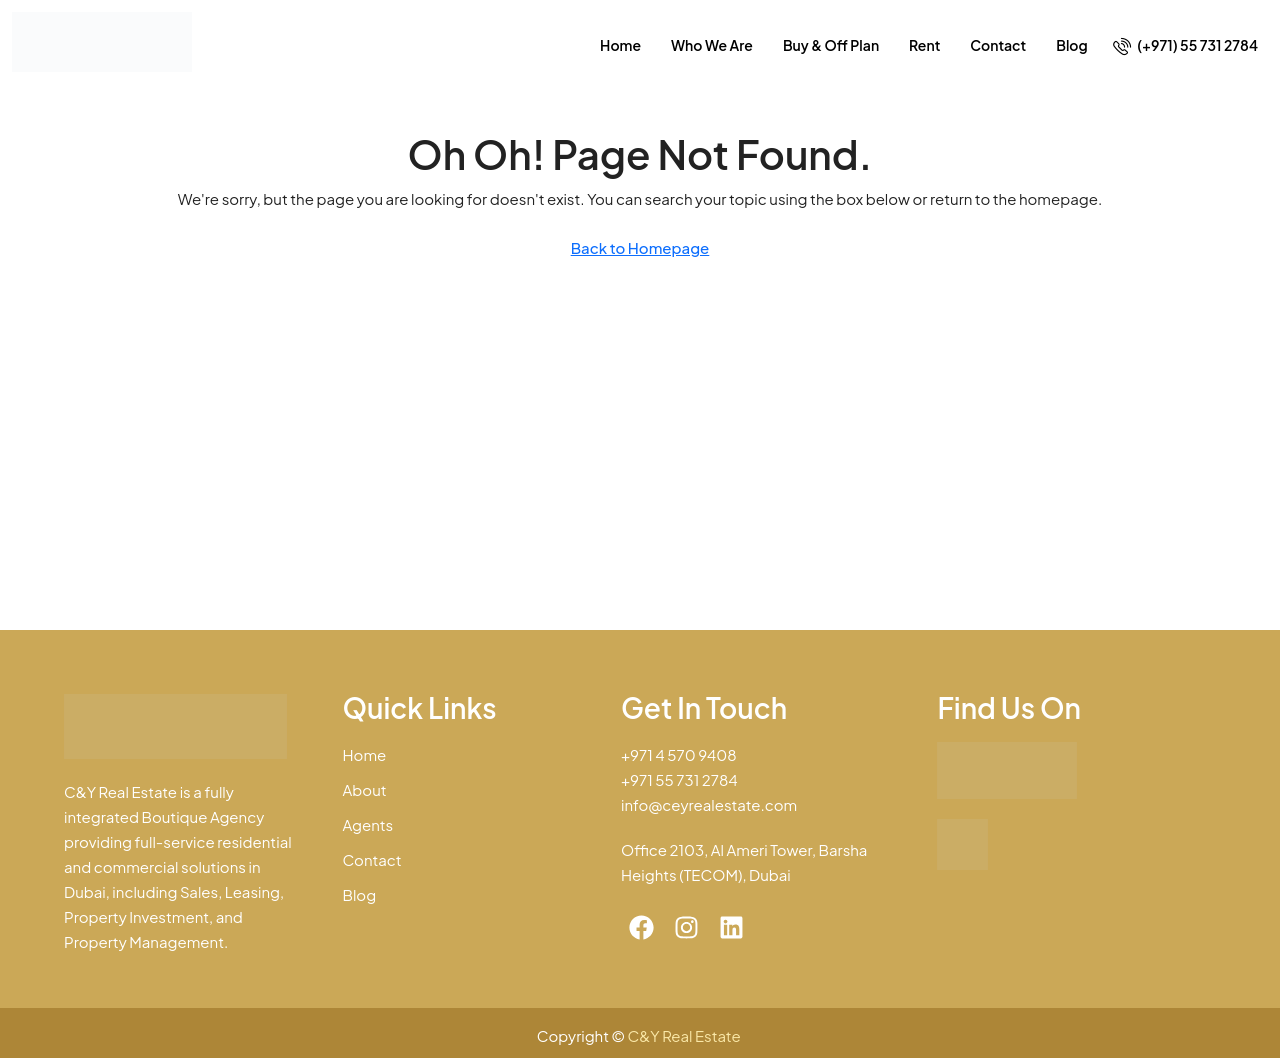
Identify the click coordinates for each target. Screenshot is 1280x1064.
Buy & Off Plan (831, 45)
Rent (924, 45)
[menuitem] (1185, 45)
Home (620, 45)
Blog (1071, 45)
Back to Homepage (640, 247)
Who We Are (712, 45)
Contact (998, 45)
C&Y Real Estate (686, 1035)
